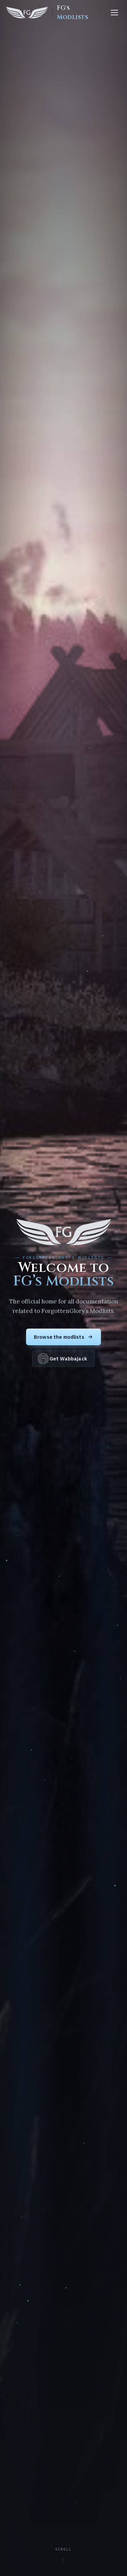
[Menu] (114, 12)
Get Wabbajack (63, 1358)
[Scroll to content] (63, 2556)
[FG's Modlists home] (53, 12)
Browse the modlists (63, 1337)
